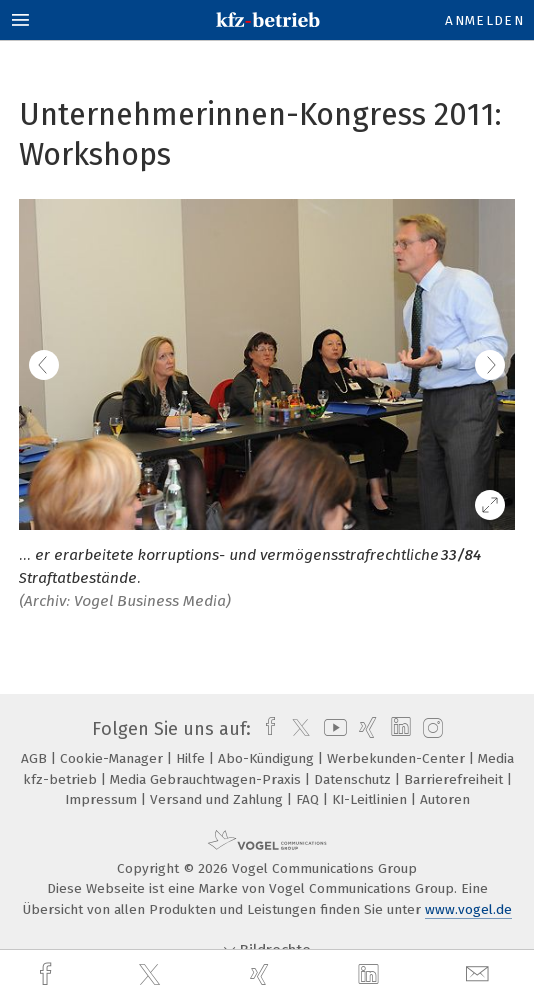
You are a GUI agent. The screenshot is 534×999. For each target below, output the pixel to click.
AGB (36, 758)
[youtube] (332, 729)
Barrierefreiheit (455, 779)
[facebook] (48, 974)
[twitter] (152, 975)
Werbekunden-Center (398, 758)
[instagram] (430, 729)
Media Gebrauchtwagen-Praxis (207, 779)
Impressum (103, 799)
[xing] (262, 974)
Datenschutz (354, 779)
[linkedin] (371, 975)
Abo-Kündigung (268, 758)
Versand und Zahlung (218, 799)
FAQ (309, 799)
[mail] (480, 974)
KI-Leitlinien (371, 799)
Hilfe (192, 758)
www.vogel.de (468, 909)
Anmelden (484, 20)
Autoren (445, 799)
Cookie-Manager (113, 758)
